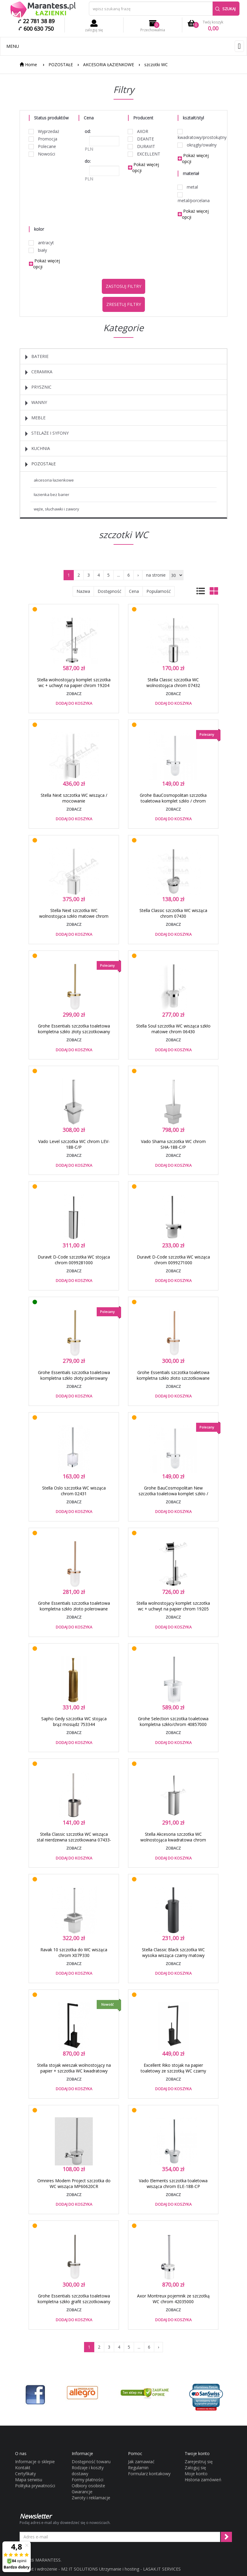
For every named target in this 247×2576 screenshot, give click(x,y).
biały (38, 250)
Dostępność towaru (91, 2461)
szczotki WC (156, 64)
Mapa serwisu (28, 2479)
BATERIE (36, 356)
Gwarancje (82, 2491)
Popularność (158, 591)
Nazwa (83, 591)
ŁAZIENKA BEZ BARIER (51, 494)
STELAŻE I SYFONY (47, 433)
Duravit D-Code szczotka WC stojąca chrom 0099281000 (74, 1259)
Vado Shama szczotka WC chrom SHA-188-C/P (173, 1144)
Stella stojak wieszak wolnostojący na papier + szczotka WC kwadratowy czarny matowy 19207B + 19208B (74, 2070)
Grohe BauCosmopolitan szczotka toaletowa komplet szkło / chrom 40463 (173, 800)
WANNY (36, 402)
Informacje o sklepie (35, 2461)
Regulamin (138, 2467)
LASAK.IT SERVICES (162, 2569)
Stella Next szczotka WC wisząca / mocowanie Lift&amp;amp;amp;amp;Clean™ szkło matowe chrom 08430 (74, 803)
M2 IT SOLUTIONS (79, 2569)
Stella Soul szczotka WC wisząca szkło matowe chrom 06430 (173, 1028)
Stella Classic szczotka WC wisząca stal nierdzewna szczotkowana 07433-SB (74, 1839)
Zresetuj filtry (123, 304)
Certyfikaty (25, 2473)
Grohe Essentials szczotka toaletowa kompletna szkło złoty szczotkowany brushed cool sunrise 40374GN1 (74, 1031)
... (118, 575)
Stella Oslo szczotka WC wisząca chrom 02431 (74, 1490)
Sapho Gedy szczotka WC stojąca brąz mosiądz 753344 (74, 1721)
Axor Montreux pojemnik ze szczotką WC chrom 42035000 (173, 2298)
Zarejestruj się (199, 2461)
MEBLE (35, 418)
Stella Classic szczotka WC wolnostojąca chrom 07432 (173, 682)
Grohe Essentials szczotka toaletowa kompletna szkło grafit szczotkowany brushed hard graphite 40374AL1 (74, 2301)
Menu (12, 46)
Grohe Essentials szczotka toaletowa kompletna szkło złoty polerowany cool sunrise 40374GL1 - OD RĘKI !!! (74, 1378)
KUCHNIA (37, 448)
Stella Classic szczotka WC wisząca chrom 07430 (173, 913)
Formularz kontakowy (149, 2473)
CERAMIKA (38, 371)
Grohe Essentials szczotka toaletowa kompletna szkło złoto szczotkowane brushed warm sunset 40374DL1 (173, 1378)
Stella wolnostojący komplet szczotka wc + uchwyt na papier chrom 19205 (173, 1606)
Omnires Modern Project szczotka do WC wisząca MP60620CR (74, 2183)
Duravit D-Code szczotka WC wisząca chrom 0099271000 (173, 1259)
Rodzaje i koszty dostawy (88, 2470)
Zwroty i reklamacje (91, 2498)
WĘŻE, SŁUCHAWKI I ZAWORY (56, 509)
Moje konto (196, 2473)
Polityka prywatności (35, 2485)
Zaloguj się (195, 2467)
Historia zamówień (203, 2479)
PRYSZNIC (38, 387)
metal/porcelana (194, 198)
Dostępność (109, 591)
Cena (134, 591)
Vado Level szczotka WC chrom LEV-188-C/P (74, 1144)
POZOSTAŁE (60, 64)
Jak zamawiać (141, 2461)
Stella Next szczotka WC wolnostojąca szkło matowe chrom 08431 (73, 916)
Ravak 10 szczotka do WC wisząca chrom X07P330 (73, 1952)
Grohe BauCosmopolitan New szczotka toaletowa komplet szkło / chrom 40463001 (173, 1493)
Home (28, 64)
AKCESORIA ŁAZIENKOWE (108, 64)
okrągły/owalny (197, 145)
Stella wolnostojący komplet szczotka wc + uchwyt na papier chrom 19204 (74, 682)
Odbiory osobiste (88, 2485)
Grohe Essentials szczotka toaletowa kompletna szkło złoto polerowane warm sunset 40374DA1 (74, 1608)
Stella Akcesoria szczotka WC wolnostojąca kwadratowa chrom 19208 (173, 1839)
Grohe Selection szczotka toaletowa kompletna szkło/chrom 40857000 (173, 1721)
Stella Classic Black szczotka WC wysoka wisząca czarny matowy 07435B (173, 1955)
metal (188, 187)
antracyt (41, 242)
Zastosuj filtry (123, 286)
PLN (89, 149)
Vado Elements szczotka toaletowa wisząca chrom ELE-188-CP (173, 2183)
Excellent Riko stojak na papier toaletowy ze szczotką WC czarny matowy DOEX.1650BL (173, 2070)
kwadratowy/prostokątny (198, 134)
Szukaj (225, 8)
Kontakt (22, 2467)
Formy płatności (87, 2479)
